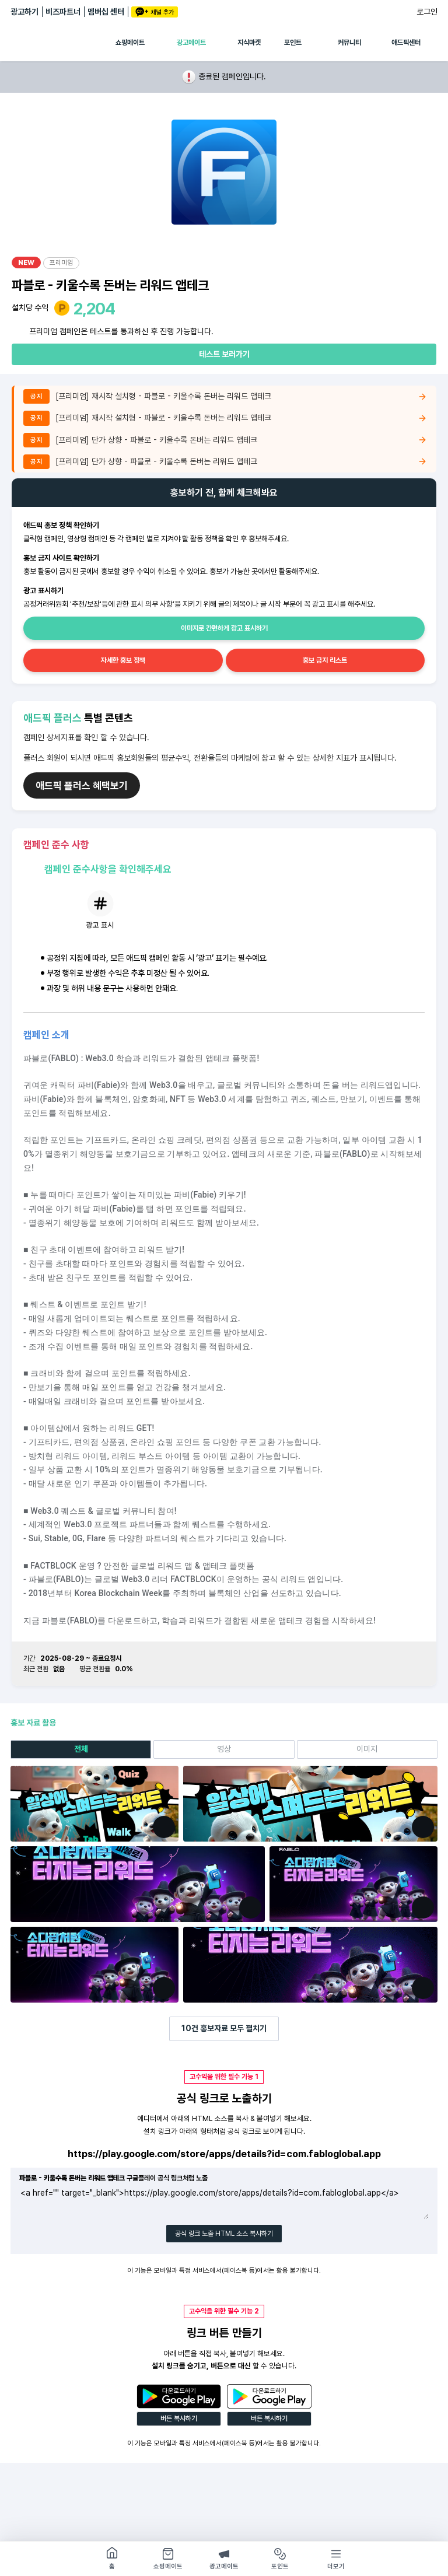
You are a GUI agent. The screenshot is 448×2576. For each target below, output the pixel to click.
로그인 (427, 12)
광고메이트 (191, 42)
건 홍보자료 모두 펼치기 (224, 2028)
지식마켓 (249, 42)
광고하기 (24, 11)
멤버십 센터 (106, 11)
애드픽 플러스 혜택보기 (82, 786)
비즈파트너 (63, 11)
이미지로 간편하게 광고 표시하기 (224, 628)
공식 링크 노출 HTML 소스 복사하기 (224, 2234)
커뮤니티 (349, 42)
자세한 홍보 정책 (123, 660)
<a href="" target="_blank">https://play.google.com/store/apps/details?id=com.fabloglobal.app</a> (224, 2203)
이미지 (366, 1749)
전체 (81, 1749)
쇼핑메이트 (130, 42)
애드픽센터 (406, 42)
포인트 (293, 42)
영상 (224, 1749)
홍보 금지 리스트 (325, 660)
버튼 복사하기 (178, 2418)
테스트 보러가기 (224, 354)
